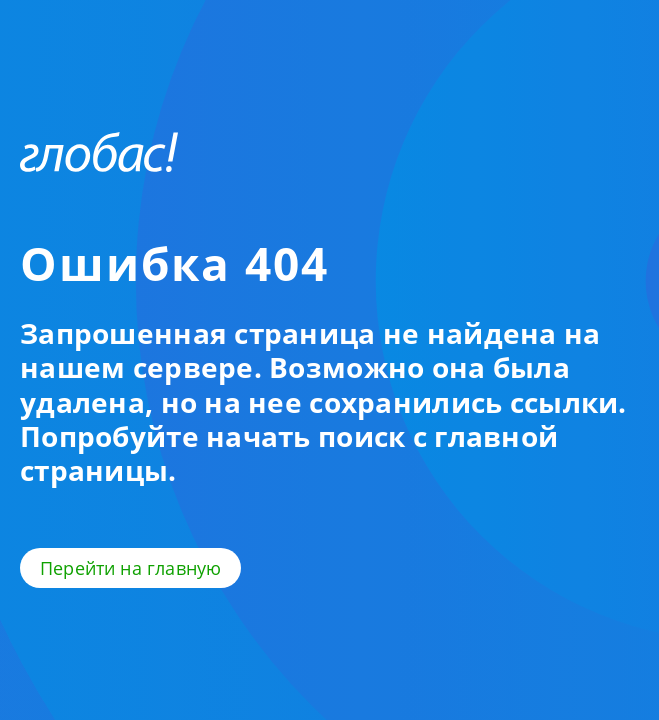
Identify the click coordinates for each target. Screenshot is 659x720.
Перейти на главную (130, 568)
